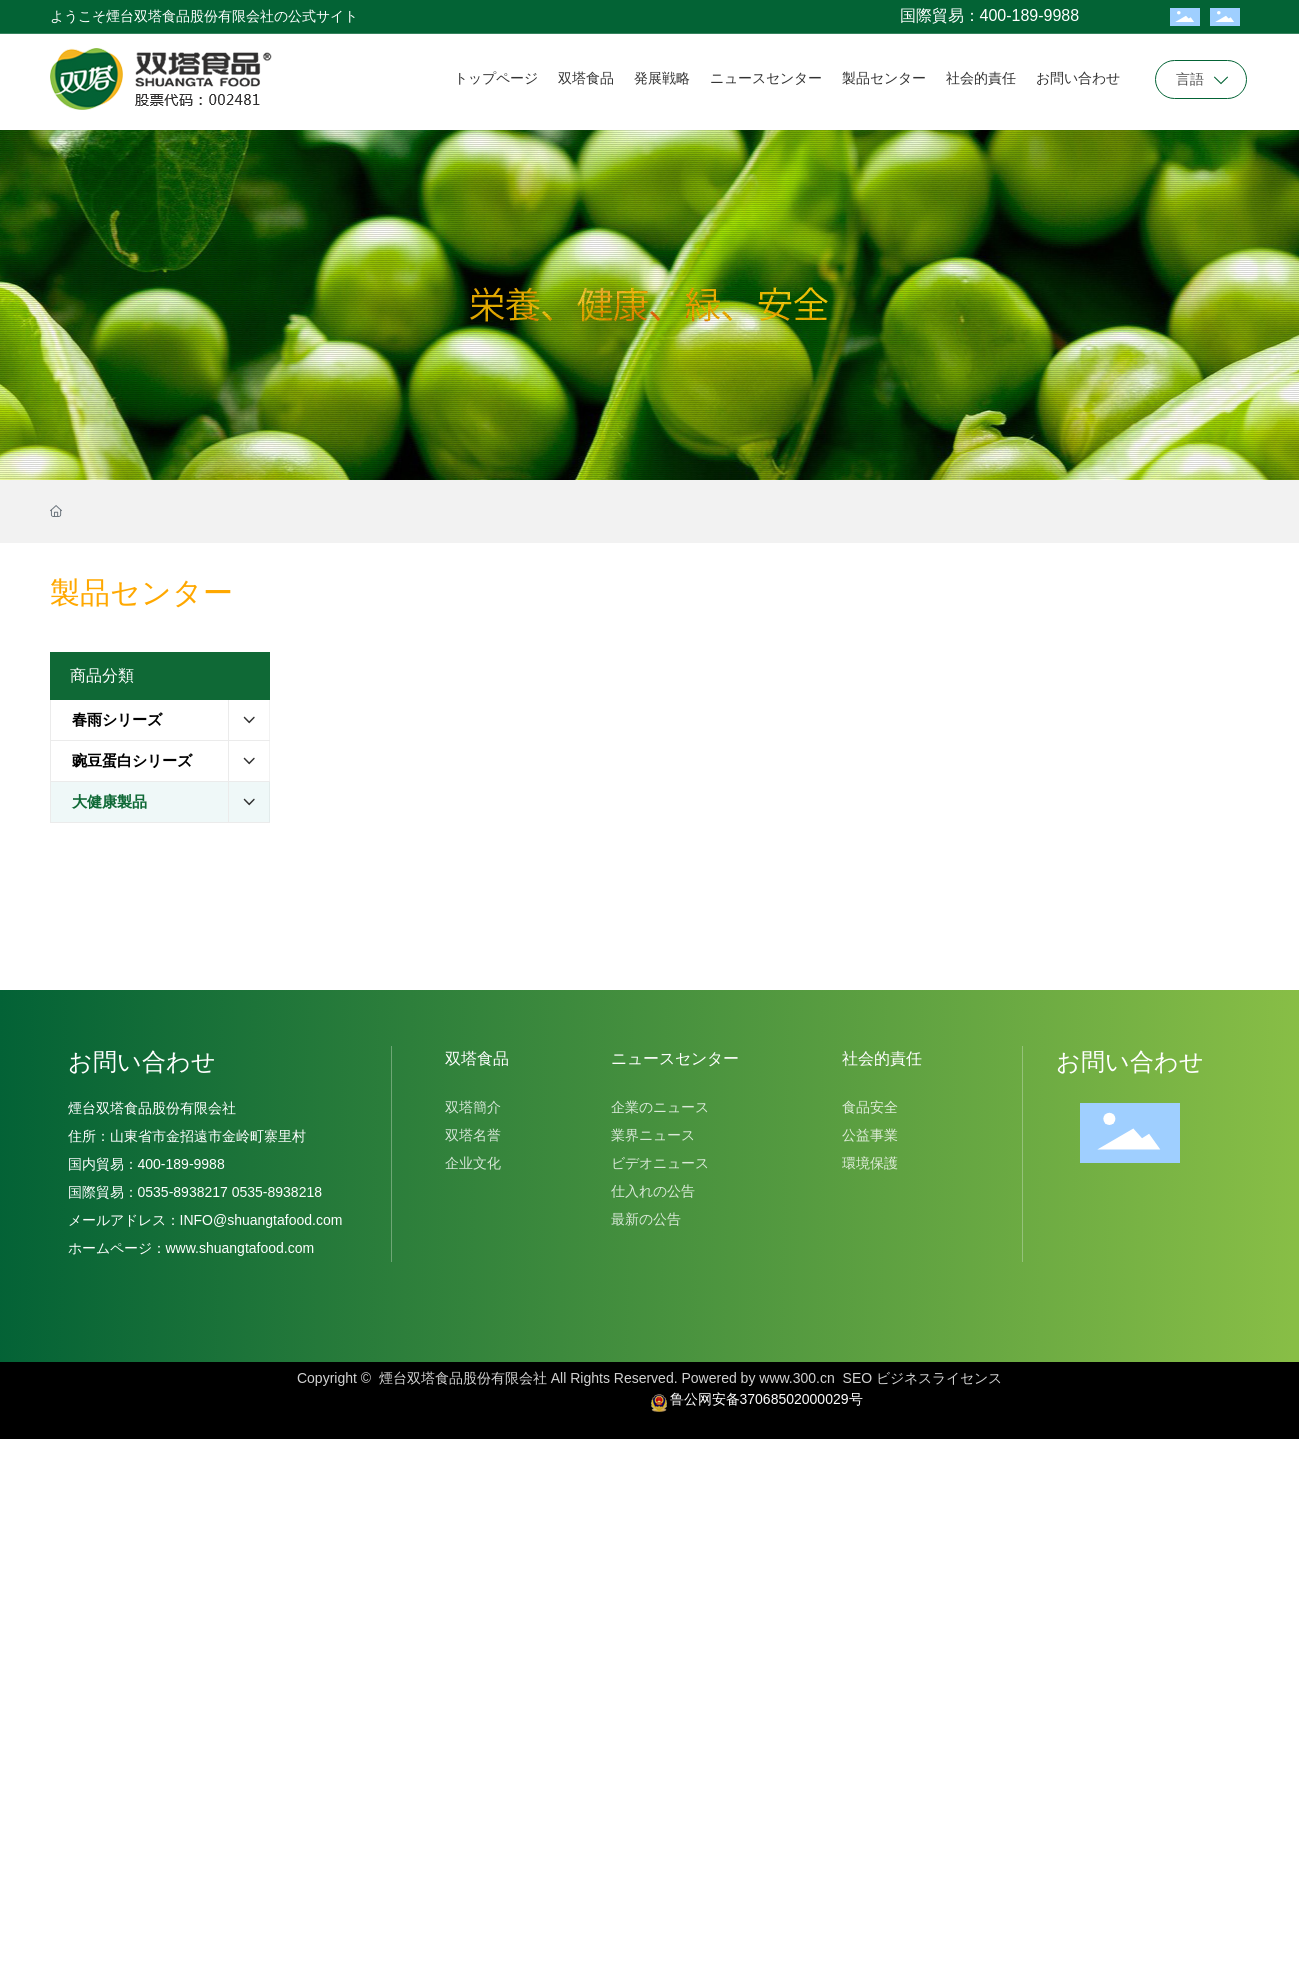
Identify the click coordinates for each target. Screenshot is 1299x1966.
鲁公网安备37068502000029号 (766, 1399)
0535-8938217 (183, 1192)
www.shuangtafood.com (240, 1248)
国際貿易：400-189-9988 (990, 15)
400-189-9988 (185, 1164)
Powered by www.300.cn (757, 1378)
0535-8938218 (275, 1192)
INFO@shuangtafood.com (261, 1220)
